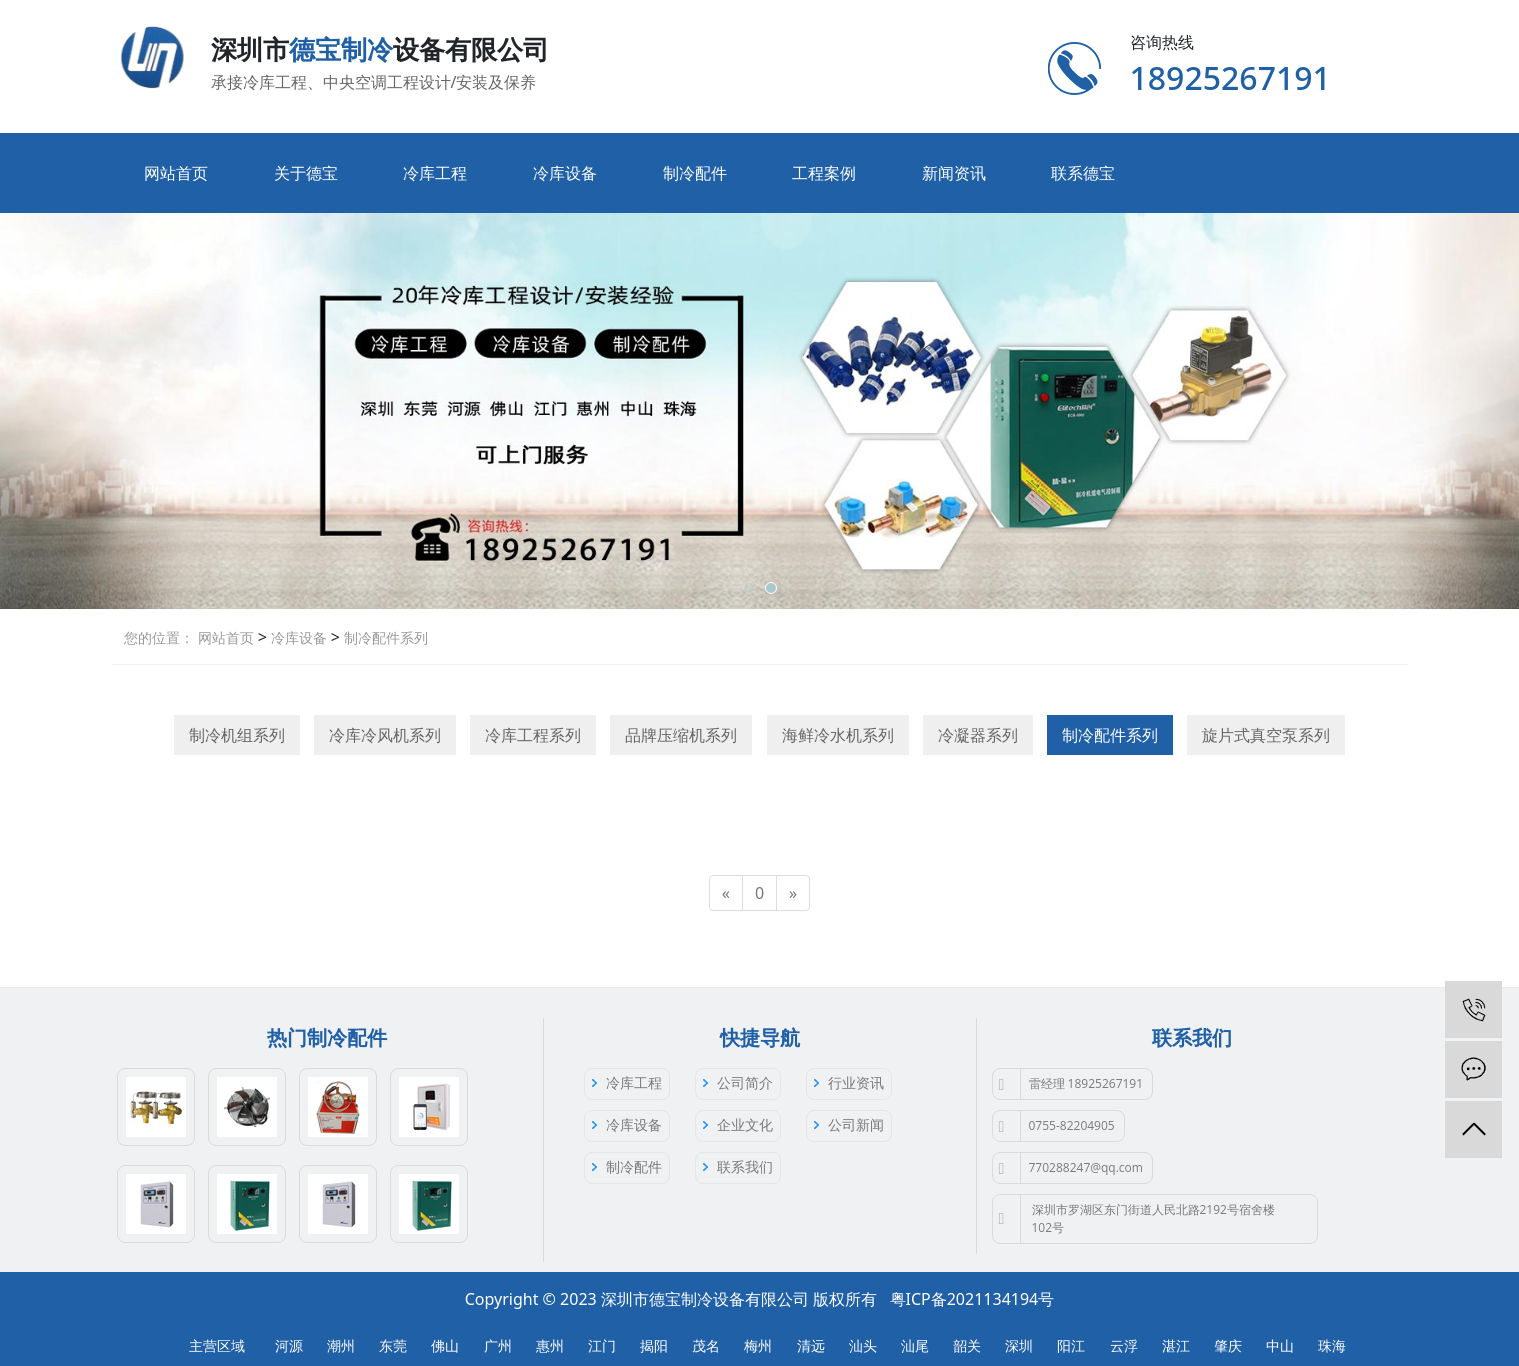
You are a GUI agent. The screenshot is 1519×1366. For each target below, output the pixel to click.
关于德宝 (306, 173)
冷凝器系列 (978, 735)
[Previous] (726, 893)
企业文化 (745, 1124)
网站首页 (176, 173)
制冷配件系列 (384, 637)
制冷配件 (695, 173)
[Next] (793, 893)
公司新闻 (856, 1124)
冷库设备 (565, 173)
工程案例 (824, 173)
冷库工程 (435, 173)
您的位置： (159, 637)
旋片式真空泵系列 (1266, 735)
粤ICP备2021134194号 (972, 1299)
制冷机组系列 (237, 735)
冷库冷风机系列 (385, 735)
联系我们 (745, 1166)
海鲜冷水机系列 (838, 735)
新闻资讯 (954, 173)
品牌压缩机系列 (681, 735)
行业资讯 (856, 1082)
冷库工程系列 (533, 735)
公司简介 (745, 1082)
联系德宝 (1083, 173)
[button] (749, 588)
